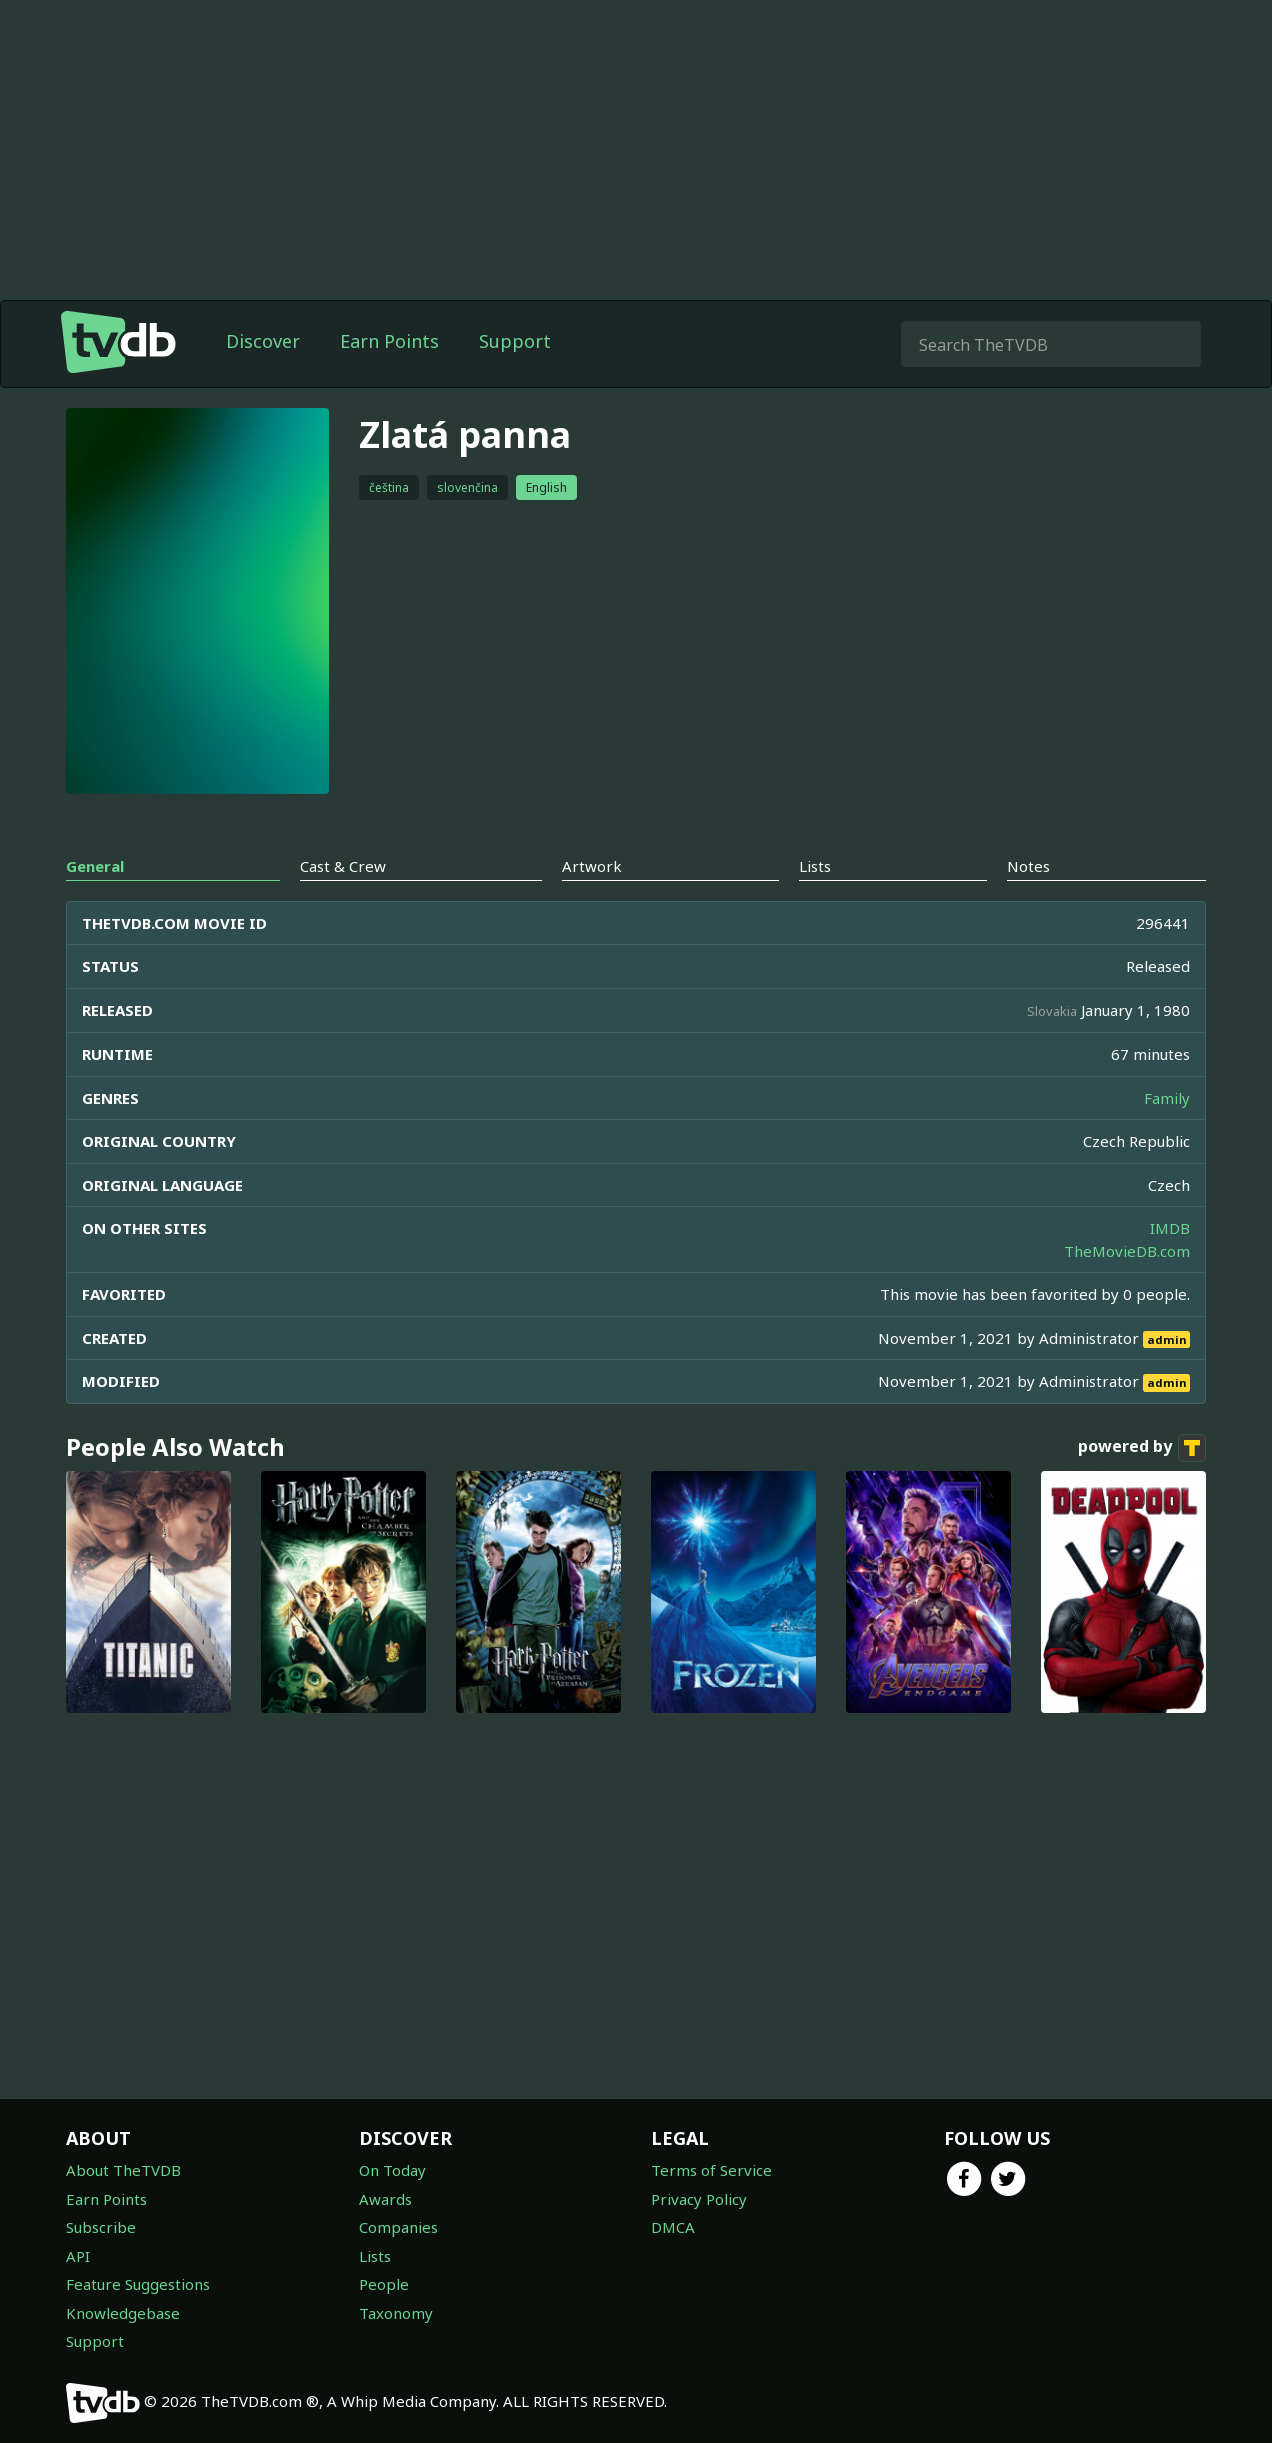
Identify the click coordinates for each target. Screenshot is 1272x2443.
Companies (398, 2227)
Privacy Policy (699, 2199)
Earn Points (389, 341)
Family (1167, 1098)
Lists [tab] (815, 866)
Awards (385, 2199)
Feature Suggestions (138, 2284)
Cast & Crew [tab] (343, 866)
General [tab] (95, 866)
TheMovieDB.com (1127, 1251)
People (384, 2284)
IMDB (1170, 1228)
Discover (263, 341)
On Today (392, 2170)
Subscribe (101, 2227)
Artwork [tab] (592, 866)
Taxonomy (396, 2313)
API (78, 2256)
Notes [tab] (1028, 866)
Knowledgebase (123, 2313)
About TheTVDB (123, 2170)
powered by (1142, 1448)
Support (515, 341)
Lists (375, 2256)
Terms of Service (711, 2170)
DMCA (673, 2227)
